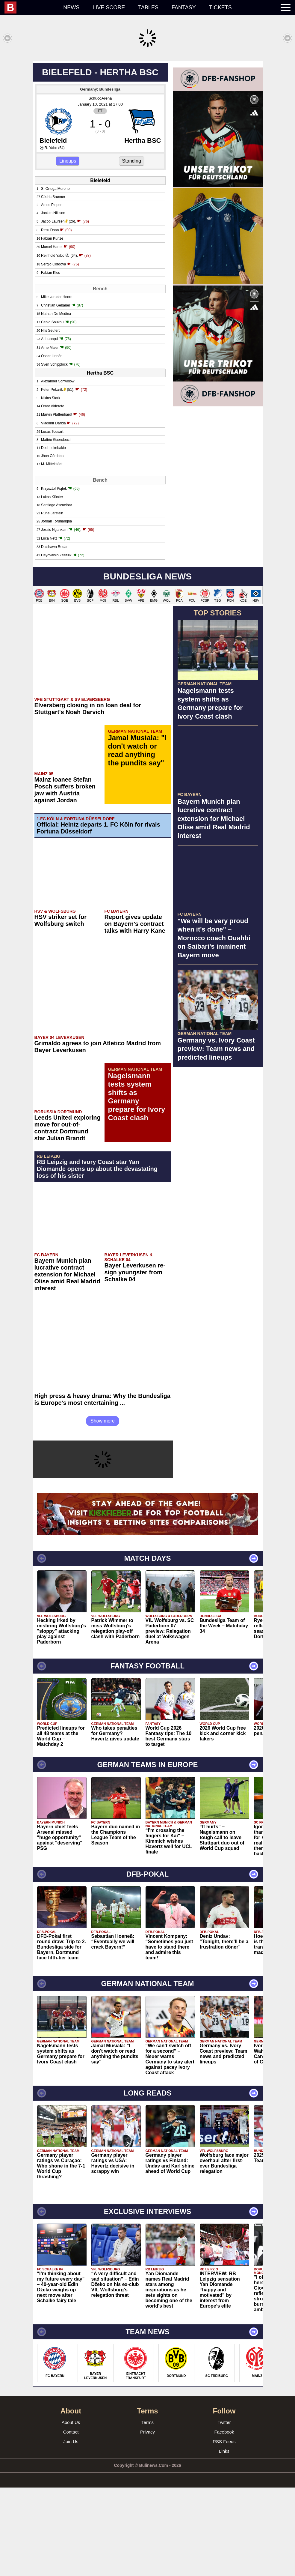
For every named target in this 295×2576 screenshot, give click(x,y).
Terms (147, 2510)
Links (224, 2539)
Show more (102, 1509)
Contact (71, 2520)
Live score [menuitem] (109, 7)
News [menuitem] (71, 7)
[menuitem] (30, 7)
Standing (131, 249)
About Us (71, 2510)
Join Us (70, 2530)
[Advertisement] (147, 103)
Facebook (224, 2520)
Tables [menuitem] (148, 7)
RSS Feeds (224, 2530)
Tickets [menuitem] (220, 7)
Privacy (147, 2520)
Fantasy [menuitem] (184, 7)
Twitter (224, 2510)
